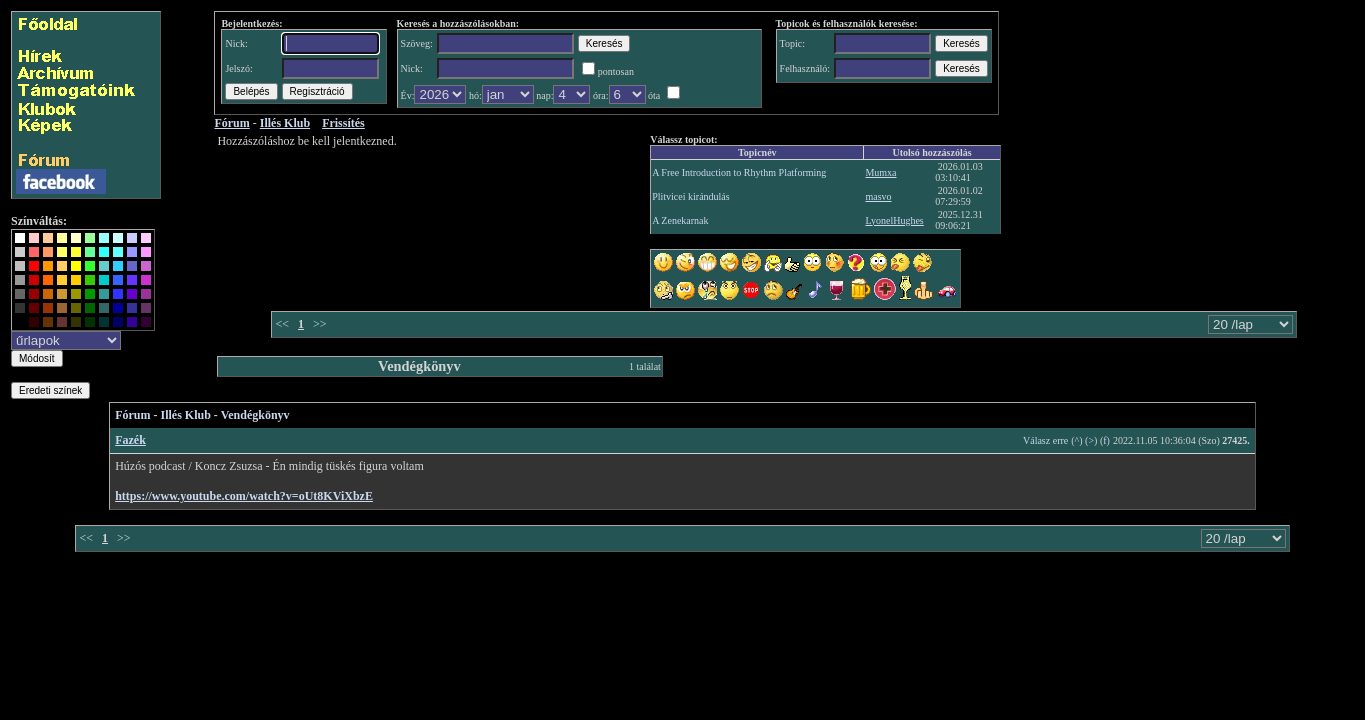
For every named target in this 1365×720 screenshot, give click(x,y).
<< (282, 324)
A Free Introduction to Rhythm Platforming (739, 172)
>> (320, 324)
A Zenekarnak (680, 220)
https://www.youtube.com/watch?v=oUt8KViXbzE (244, 496)
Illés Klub (186, 415)
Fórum (132, 415)
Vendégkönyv (255, 415)
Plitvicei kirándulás (691, 196)
